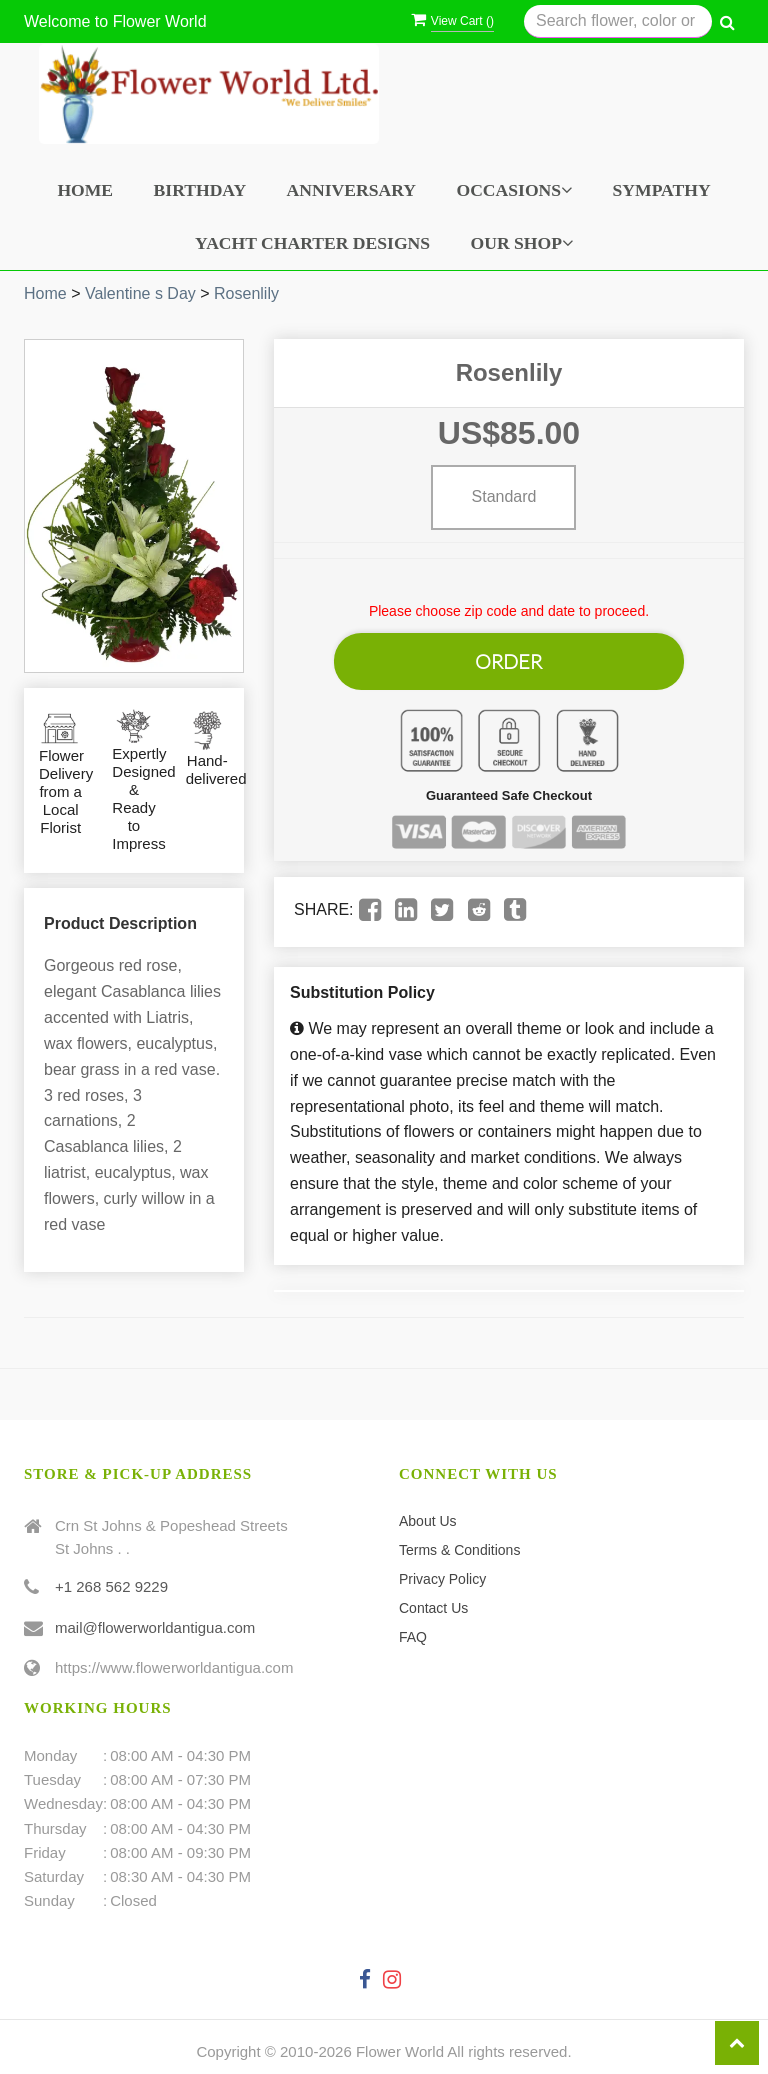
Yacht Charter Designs (312, 243)
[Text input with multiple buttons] (618, 21)
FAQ (413, 1627)
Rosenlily (246, 293)
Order (509, 655)
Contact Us (433, 1598)
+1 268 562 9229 (111, 1576)
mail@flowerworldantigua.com (155, 1617)
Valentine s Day (140, 293)
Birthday (200, 190)
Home (85, 190)
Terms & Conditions (459, 1540)
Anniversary (351, 190)
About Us (428, 1511)
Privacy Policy (442, 1569)
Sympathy (662, 190)
